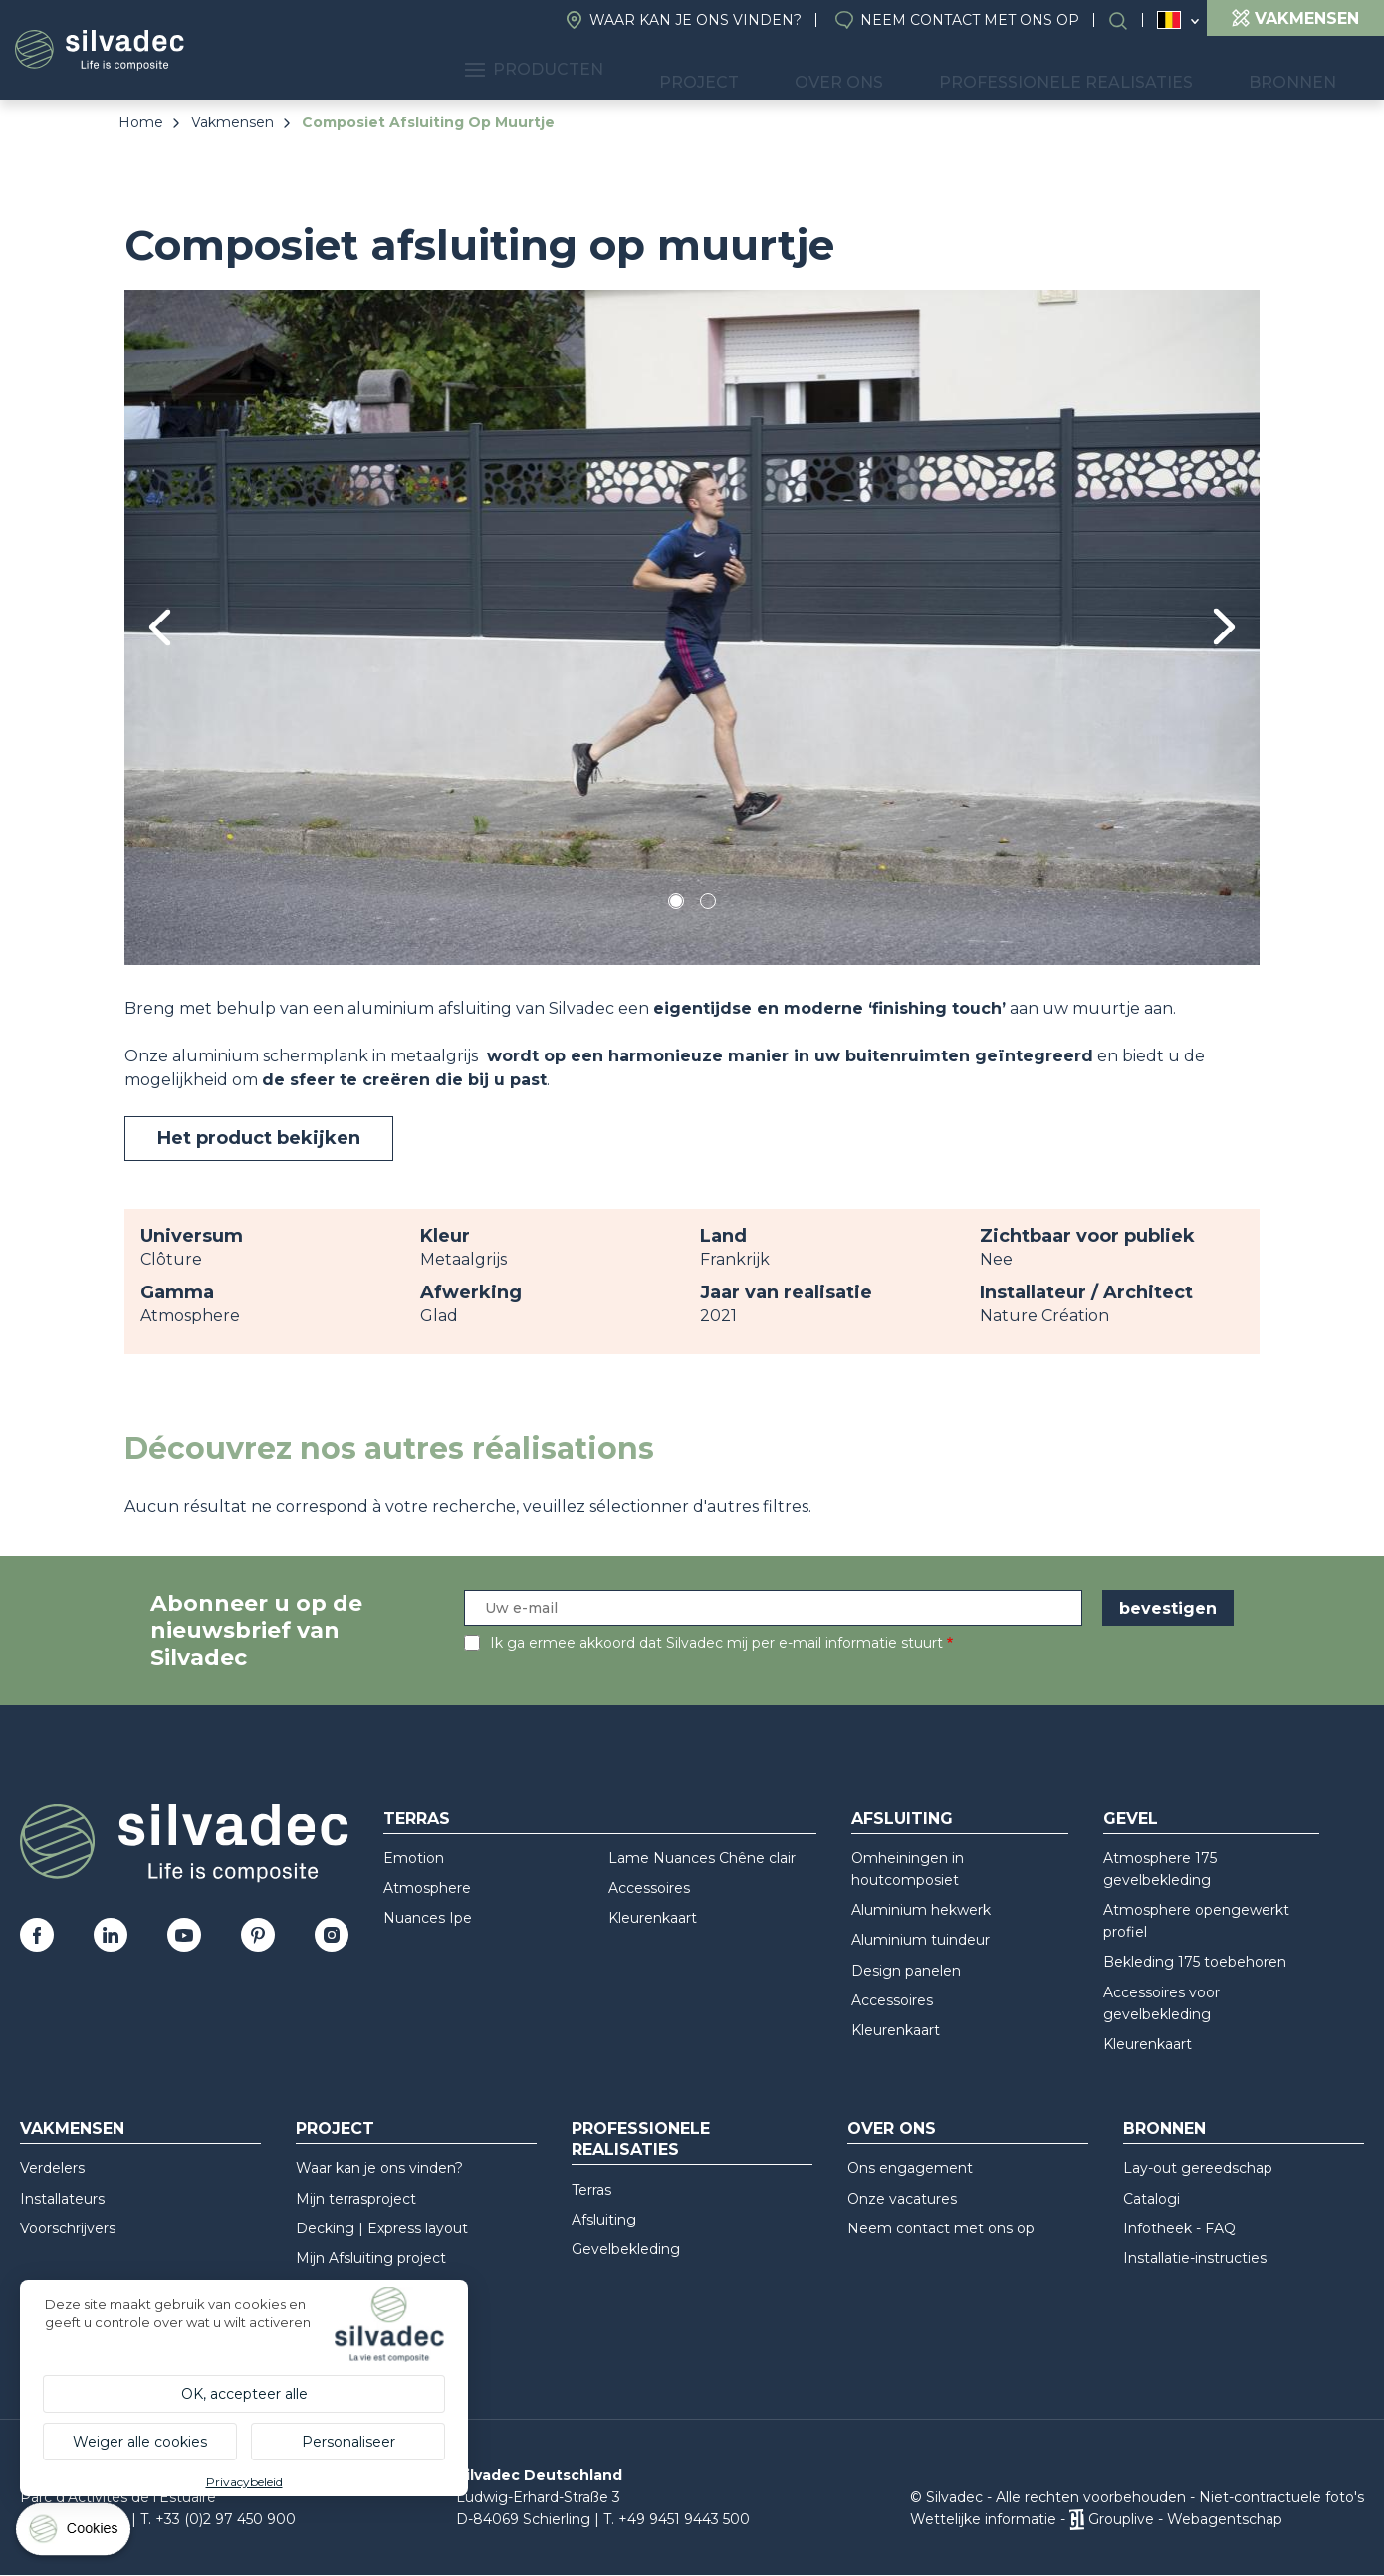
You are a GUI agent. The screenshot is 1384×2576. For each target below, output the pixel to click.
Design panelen (906, 1971)
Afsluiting (902, 1818)
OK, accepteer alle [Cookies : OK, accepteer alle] (244, 2394)
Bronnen (1309, 70)
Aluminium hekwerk (921, 1910)
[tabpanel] (692, 627)
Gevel (1130, 1818)
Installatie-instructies (1195, 2258)
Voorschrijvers (67, 2228)
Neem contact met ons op (969, 20)
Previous (159, 627)
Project (819, 70)
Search (1128, 20)
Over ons (928, 70)
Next (1224, 626)
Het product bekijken (258, 1138)
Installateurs (62, 2199)
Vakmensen (232, 122)
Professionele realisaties (1119, 70)
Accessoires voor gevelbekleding (1161, 2003)
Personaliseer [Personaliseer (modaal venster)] (348, 2442)
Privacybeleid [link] (244, 2481)
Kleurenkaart (652, 1918)
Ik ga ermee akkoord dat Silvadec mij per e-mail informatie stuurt (716, 1643)
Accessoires (649, 1888)
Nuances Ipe (427, 1918)
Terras (416, 1818)
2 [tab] (708, 904)
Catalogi (1151, 2199)
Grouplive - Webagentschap (1185, 2519)
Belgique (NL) (1169, 20)
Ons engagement (910, 2168)
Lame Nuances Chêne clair (702, 1858)
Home (140, 122)
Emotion (413, 1858)
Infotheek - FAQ (1179, 2228)
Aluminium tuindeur (920, 1940)
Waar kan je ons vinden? (695, 20)
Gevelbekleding (626, 2249)
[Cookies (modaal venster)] (74, 2533)
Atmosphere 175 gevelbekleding (1160, 1869)
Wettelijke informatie (983, 2519)
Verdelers (52, 2168)
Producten (686, 70)
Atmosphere (427, 1888)
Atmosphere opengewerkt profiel (1196, 1921)
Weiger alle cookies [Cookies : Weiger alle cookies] (140, 2442)
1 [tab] (676, 904)
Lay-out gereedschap (1197, 2168)
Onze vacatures (902, 2199)
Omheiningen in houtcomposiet (907, 1869)
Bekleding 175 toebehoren (1194, 1962)
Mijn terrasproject (356, 2199)
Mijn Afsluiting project (371, 2258)
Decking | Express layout (382, 2228)
